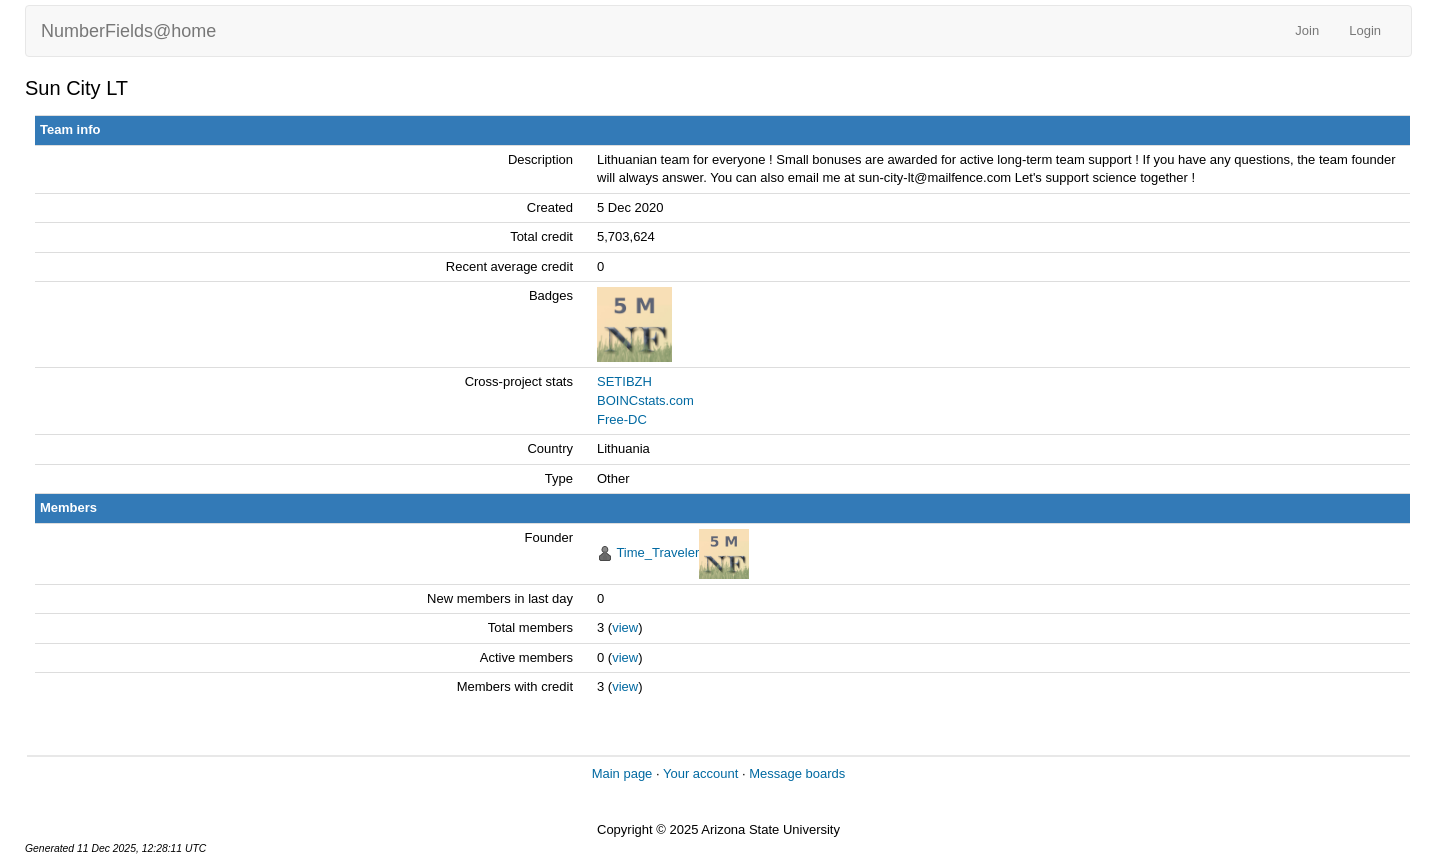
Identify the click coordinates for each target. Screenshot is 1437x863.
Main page (622, 773)
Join (1307, 30)
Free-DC (622, 419)
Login (1365, 30)
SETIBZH (624, 381)
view (625, 627)
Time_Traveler (657, 552)
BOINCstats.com (645, 400)
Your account (700, 773)
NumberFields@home (128, 31)
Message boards (797, 773)
